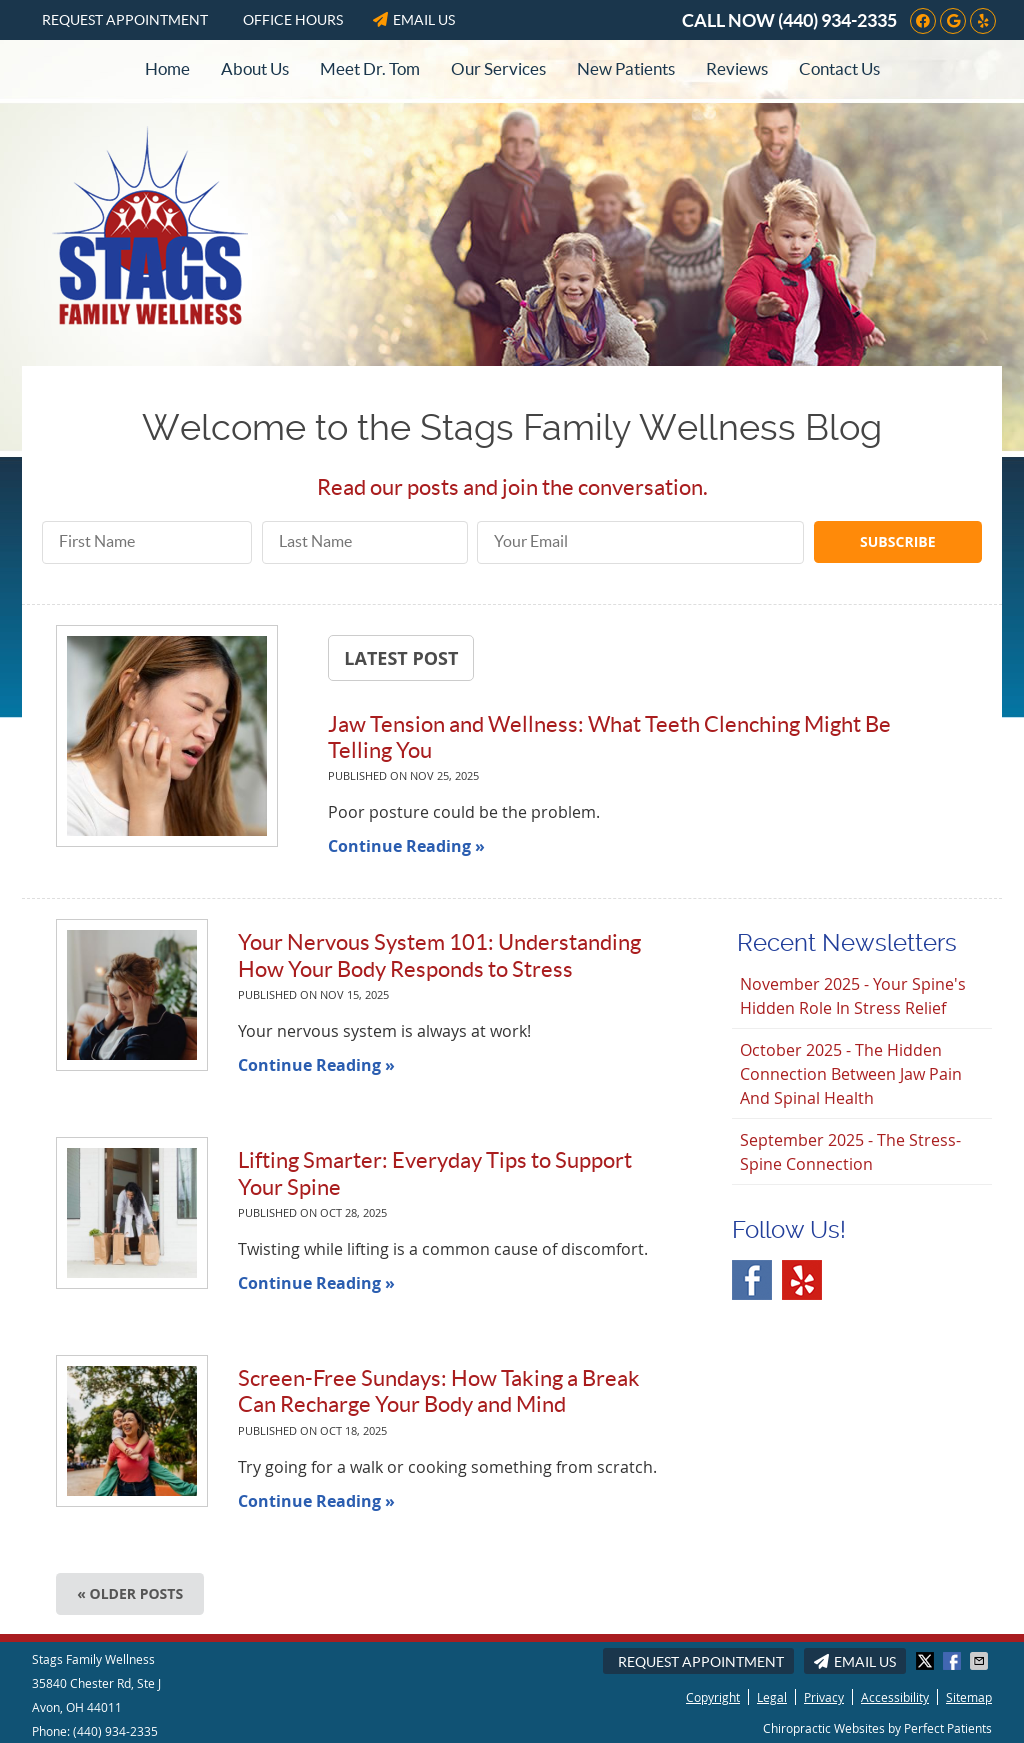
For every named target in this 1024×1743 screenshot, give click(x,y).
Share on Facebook (954, 1661)
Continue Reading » (406, 846)
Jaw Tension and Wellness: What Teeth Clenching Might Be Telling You (609, 737)
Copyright (713, 1697)
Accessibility (895, 1697)
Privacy (824, 1697)
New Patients (626, 68)
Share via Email (981, 1661)
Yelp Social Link (802, 1280)
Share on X (927, 1661)
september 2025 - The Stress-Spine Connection (850, 1152)
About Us (255, 68)
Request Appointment (125, 20)
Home (167, 68)
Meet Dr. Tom (370, 68)
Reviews (737, 68)
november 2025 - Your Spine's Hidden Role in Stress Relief (853, 996)
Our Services (498, 68)
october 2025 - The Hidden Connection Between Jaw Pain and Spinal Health (851, 1074)
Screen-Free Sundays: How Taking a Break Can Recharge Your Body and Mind (439, 1391)
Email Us (414, 20)
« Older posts (130, 1593)
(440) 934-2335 (837, 20)
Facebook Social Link (752, 1280)
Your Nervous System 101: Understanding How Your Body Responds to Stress (439, 955)
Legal (772, 1697)
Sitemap (969, 1697)
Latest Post (401, 658)
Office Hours (293, 20)
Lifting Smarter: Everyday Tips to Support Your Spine (435, 1173)
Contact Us (839, 68)
